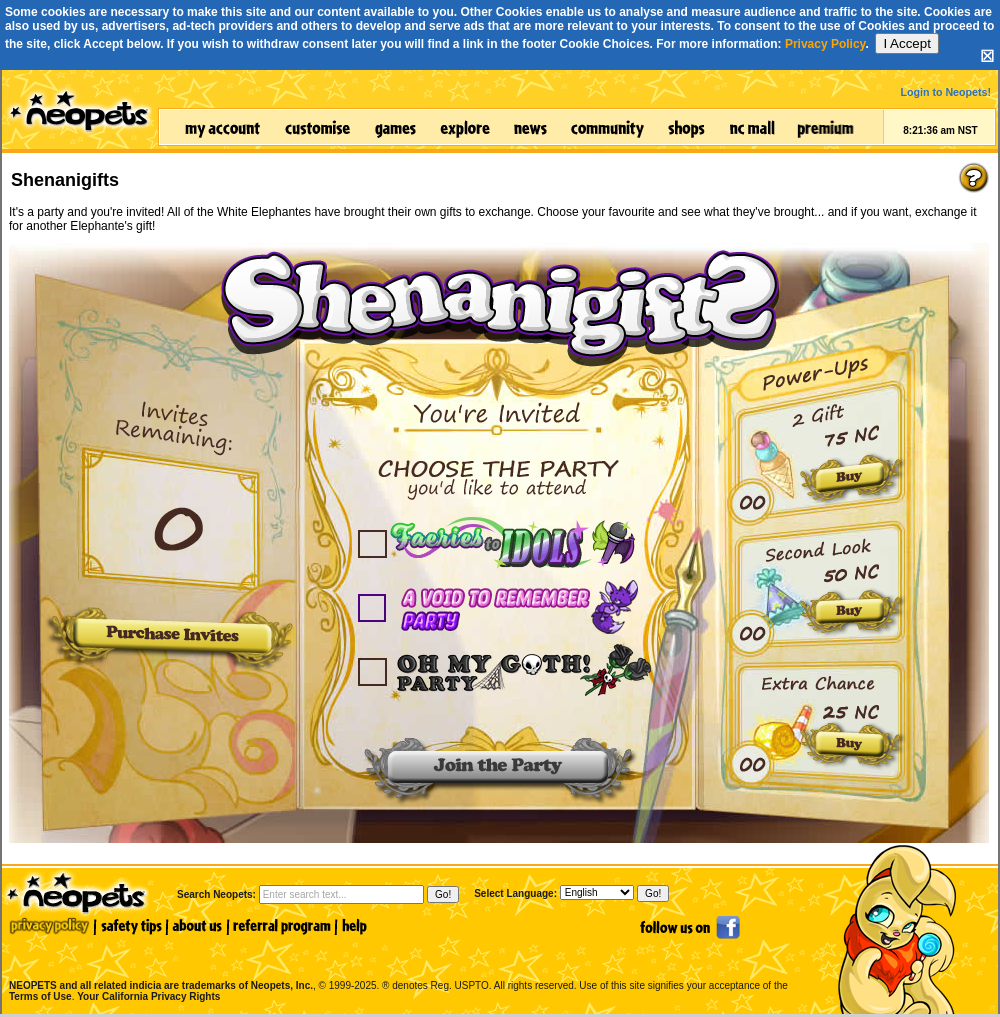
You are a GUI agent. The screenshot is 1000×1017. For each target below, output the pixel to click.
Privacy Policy (825, 44)
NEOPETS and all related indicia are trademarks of (159, 964)
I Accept (906, 43)
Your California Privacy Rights (148, 996)
